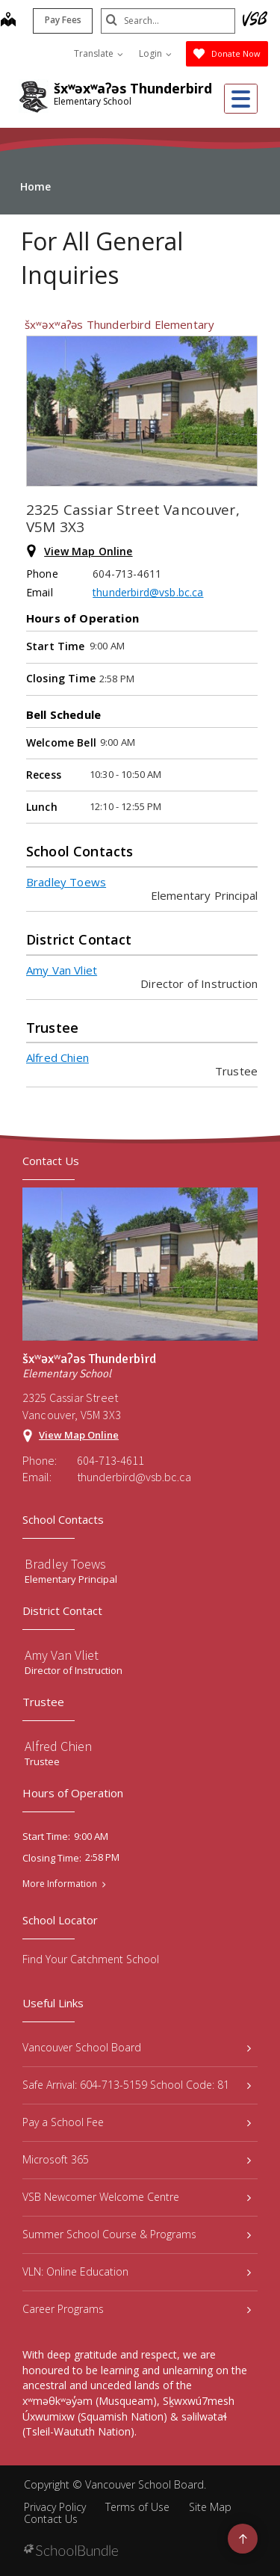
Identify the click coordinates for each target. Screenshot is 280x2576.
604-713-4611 (110, 1460)
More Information (59, 1884)
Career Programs (136, 2309)
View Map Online (88, 551)
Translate (98, 53)
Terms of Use (137, 2507)
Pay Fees (63, 19)
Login (155, 53)
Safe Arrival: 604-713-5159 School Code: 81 (136, 2085)
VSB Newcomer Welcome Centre (136, 2197)
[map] (8, 20)
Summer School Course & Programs (136, 2234)
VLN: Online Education (136, 2271)
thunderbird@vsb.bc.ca (148, 592)
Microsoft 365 (136, 2159)
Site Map (210, 2507)
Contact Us (51, 2519)
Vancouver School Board (136, 2047)
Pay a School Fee (136, 2122)
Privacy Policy (55, 2507)
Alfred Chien (57, 1057)
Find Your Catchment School (90, 1959)
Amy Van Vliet (61, 970)
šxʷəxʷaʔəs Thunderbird (133, 88)
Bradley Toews (66, 881)
